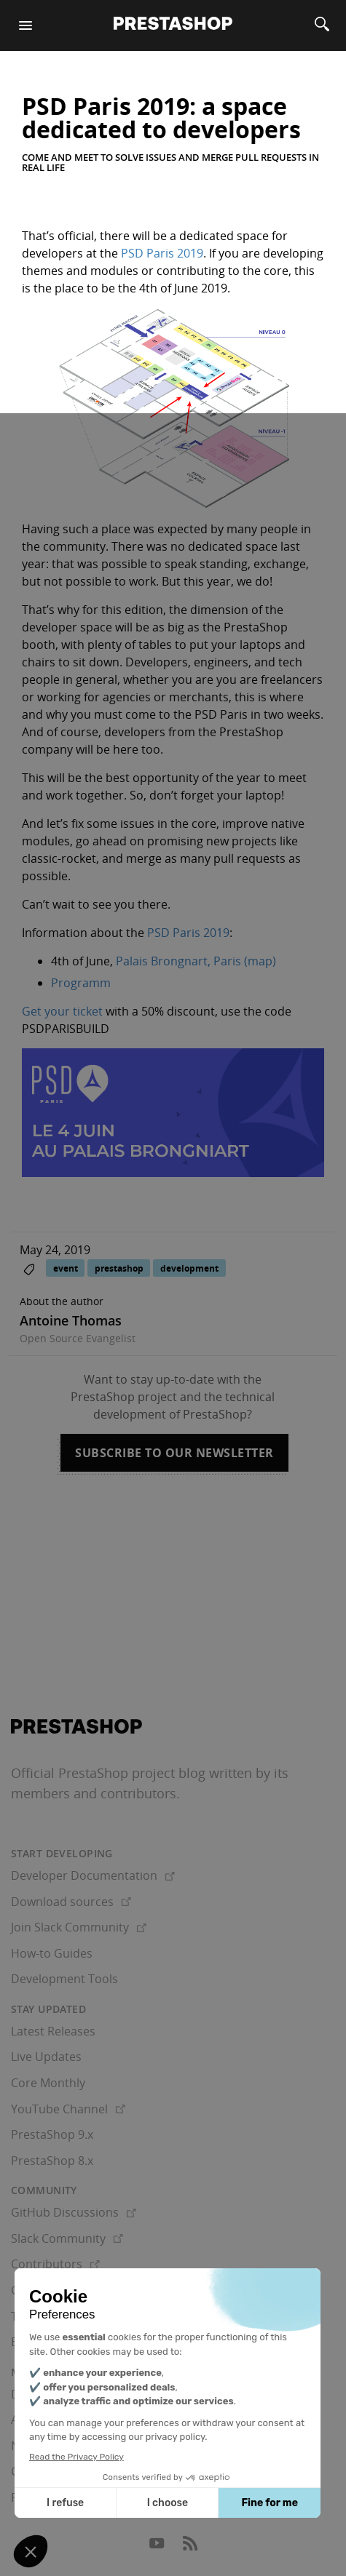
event (65, 1268)
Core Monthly (48, 2083)
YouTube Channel (68, 2109)
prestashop (119, 1268)
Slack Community (67, 2238)
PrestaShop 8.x (52, 2161)
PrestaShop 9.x (52, 2134)
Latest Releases (53, 2031)
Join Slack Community (78, 1927)
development (189, 1268)
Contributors (55, 2264)
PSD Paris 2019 (162, 253)
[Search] (322, 25)
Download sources (71, 1902)
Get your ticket (62, 1011)
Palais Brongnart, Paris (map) (196, 961)
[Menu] (25, 25)
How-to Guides (52, 1953)
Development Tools (64, 1979)
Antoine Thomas (71, 1320)
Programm (81, 983)
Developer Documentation (93, 1875)
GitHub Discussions (73, 2212)
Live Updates (46, 2057)
